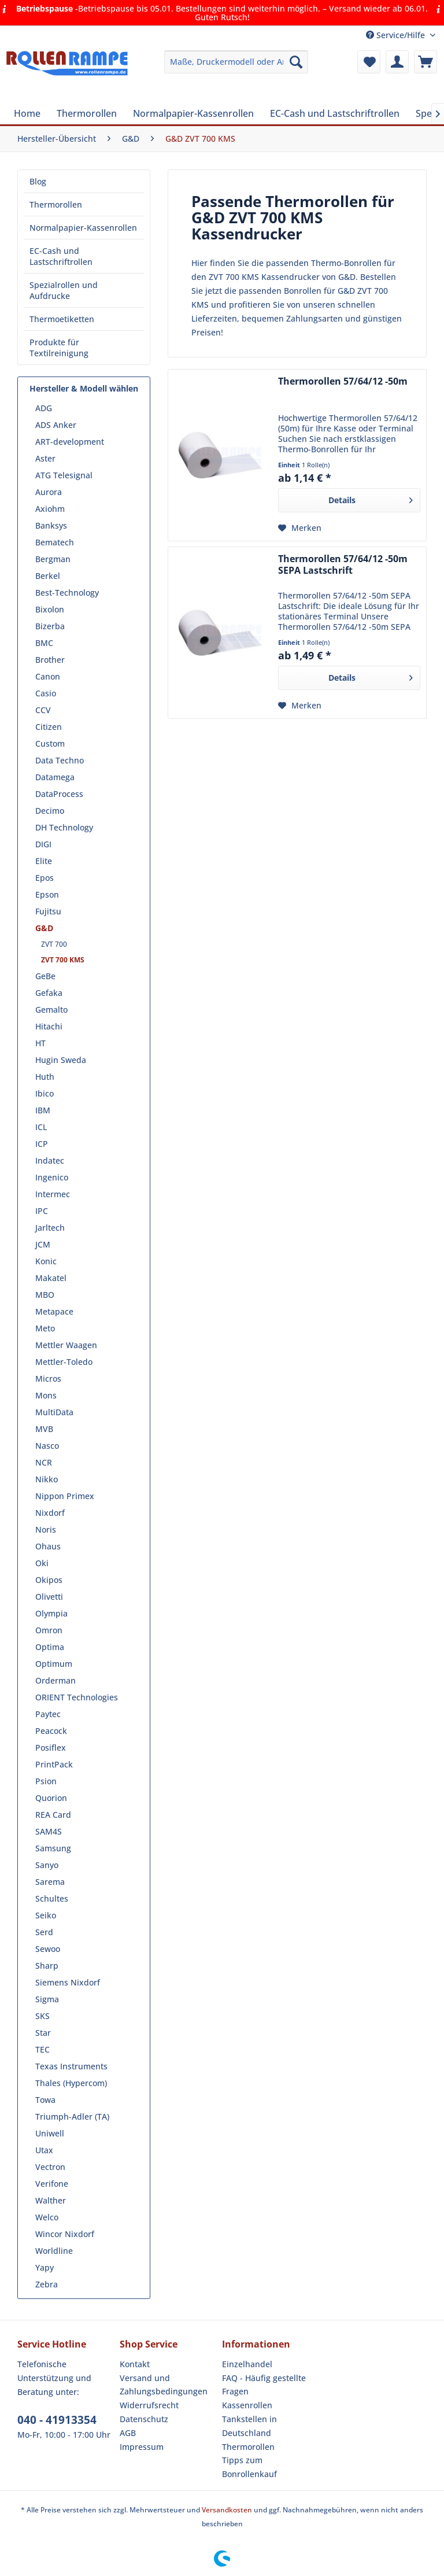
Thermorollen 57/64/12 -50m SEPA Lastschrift (343, 565)
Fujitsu (48, 911)
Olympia (51, 1613)
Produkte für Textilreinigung (58, 348)
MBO (44, 1294)
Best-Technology (67, 592)
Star (43, 2032)
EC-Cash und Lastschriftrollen (60, 256)
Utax (44, 2150)
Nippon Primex (64, 1495)
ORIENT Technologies (76, 1697)
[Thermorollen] (87, 113)
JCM (42, 1244)
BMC (44, 642)
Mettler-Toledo (63, 1361)
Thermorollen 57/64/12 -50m (343, 381)
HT (40, 1043)
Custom (50, 743)
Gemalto (51, 1009)
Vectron (50, 2166)
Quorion (51, 1797)
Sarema (50, 1881)
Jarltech (50, 1227)
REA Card (53, 1814)
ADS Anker (55, 424)
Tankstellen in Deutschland (249, 2425)
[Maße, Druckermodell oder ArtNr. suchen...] (236, 61)
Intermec (52, 1194)
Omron (48, 1630)
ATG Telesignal (63, 475)
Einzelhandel (247, 2364)
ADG (43, 408)
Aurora (48, 491)
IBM (42, 1110)
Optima (49, 1646)
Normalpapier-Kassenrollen (83, 227)
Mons (46, 1395)
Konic (46, 1261)
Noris (45, 1529)
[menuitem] (236, 61)
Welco (46, 2217)
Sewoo (47, 1948)
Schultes (51, 1898)
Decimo (49, 810)
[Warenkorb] (425, 61)
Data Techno (59, 760)
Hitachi (48, 1026)
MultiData (54, 1412)
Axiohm (50, 508)
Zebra (46, 2284)
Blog (37, 181)
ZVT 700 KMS (62, 960)
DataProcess (59, 793)
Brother (50, 659)
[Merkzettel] (368, 61)
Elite (43, 860)
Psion (46, 1781)
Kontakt (135, 2364)
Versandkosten (227, 2510)
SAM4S (48, 1831)
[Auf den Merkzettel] (299, 528)
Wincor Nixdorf (64, 2233)
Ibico (44, 1093)
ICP (41, 1143)
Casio (45, 693)
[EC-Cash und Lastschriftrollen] (335, 113)
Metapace (54, 1311)
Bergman (53, 558)
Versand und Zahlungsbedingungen (164, 2384)
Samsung (53, 1848)
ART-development (69, 441)
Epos (44, 877)
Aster (45, 458)
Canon (47, 676)
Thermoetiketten (61, 318)
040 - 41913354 (57, 2419)
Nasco (47, 1445)
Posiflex (50, 1747)
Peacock (51, 1730)
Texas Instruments (71, 2066)
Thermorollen (55, 204)
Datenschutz (144, 2418)
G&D (44, 927)
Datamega (55, 777)
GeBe (45, 975)
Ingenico (51, 1177)
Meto (45, 1328)
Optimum (53, 1663)
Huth (44, 1076)
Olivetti (49, 1596)
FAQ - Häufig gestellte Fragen (264, 2384)
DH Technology (64, 827)
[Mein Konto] (397, 61)
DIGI (43, 844)
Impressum (142, 2446)
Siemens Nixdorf (67, 1982)
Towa (45, 2099)
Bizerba (50, 626)
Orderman (55, 1680)
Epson (47, 894)
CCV (43, 709)
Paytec (48, 1713)
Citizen (48, 726)
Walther (50, 2200)
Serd (44, 1932)
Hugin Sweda (60, 1059)
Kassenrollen (247, 2405)
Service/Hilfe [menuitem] (396, 34)
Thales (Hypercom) (71, 2082)
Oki (42, 1563)
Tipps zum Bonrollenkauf (249, 2467)
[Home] (27, 113)
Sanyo (46, 1864)
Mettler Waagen (66, 1344)
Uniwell (49, 2133)
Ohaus (48, 1546)
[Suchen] (296, 61)
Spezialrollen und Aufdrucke (63, 290)
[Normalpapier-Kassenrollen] (193, 113)
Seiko (45, 1915)
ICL (41, 1126)
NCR (43, 1462)
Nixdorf (50, 1512)
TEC (42, 2049)
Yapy (44, 2267)
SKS (42, 2015)
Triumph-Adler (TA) (72, 2116)
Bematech (54, 542)
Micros (48, 1378)
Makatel (50, 1277)
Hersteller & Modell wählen (83, 388)
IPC (41, 1210)
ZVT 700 (54, 944)
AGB (128, 2432)
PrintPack (54, 1764)
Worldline (54, 2250)
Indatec (49, 1160)
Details (370, 498)
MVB (44, 1428)
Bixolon (49, 609)
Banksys (51, 525)
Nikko (46, 1479)
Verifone (51, 2183)
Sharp (46, 1965)
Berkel (47, 575)
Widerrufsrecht (149, 2405)
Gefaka (48, 992)
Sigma (47, 1999)
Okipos (48, 1579)
